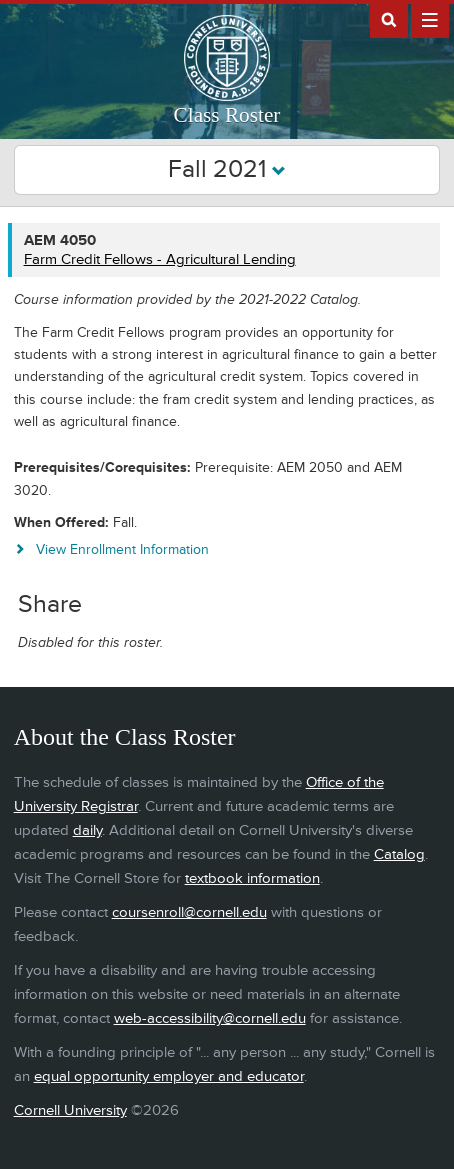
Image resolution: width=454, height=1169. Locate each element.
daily (87, 830)
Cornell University (70, 1110)
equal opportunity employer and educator (169, 1076)
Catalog (399, 854)
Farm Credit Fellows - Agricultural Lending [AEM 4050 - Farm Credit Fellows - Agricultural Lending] (160, 259)
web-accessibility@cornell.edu (210, 1018)
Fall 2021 (227, 169)
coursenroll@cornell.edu (189, 912)
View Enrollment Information (122, 549)
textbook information (252, 878)
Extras (430, 19)
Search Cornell (389, 19)
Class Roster (227, 115)
